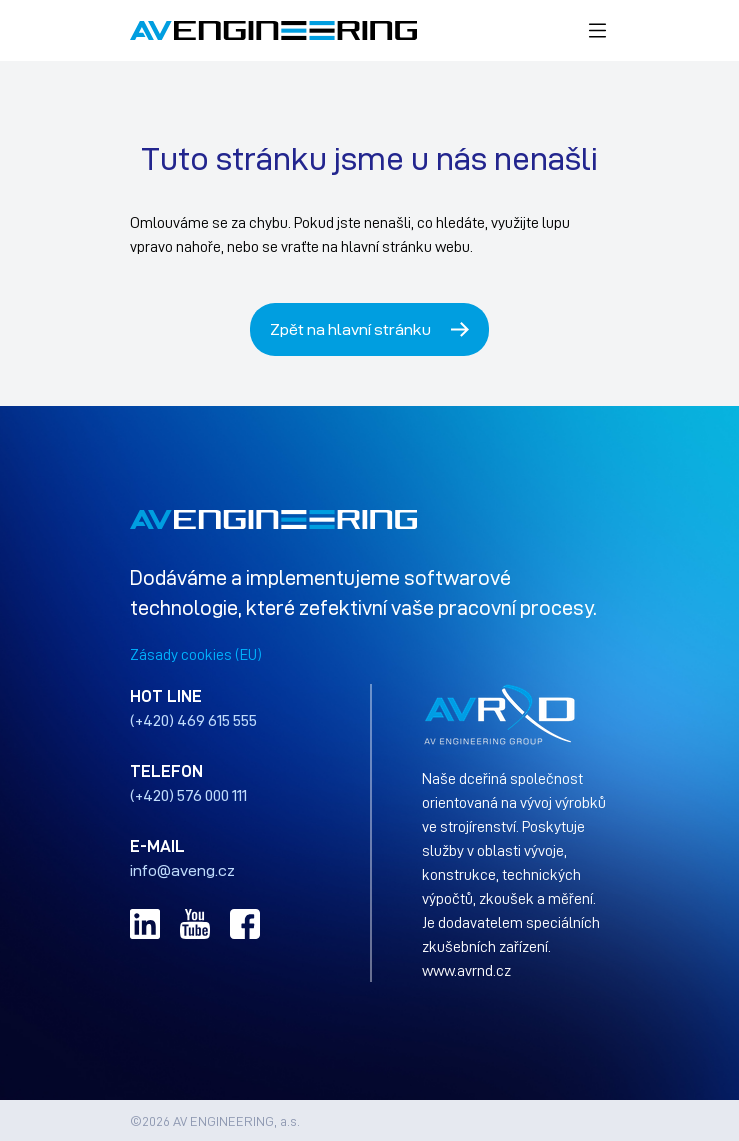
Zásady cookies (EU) (196, 654)
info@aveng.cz (182, 870)
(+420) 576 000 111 (188, 795)
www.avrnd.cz (466, 970)
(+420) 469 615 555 (193, 720)
